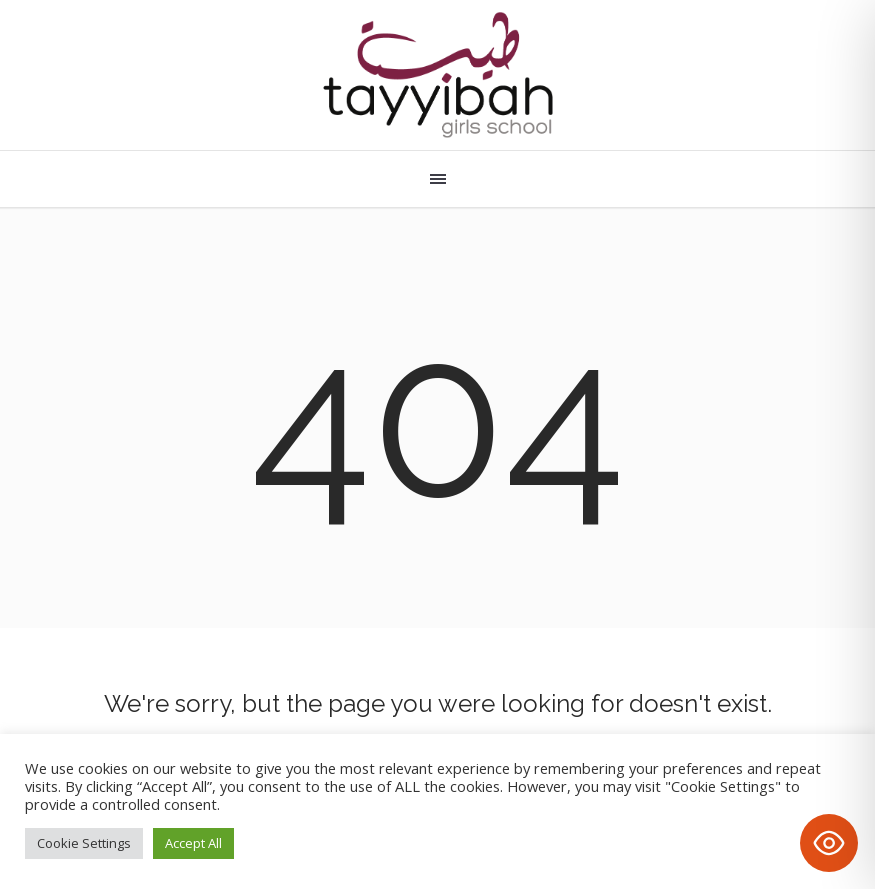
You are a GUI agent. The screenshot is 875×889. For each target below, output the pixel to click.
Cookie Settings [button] (84, 843)
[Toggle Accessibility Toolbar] (829, 843)
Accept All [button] (193, 843)
